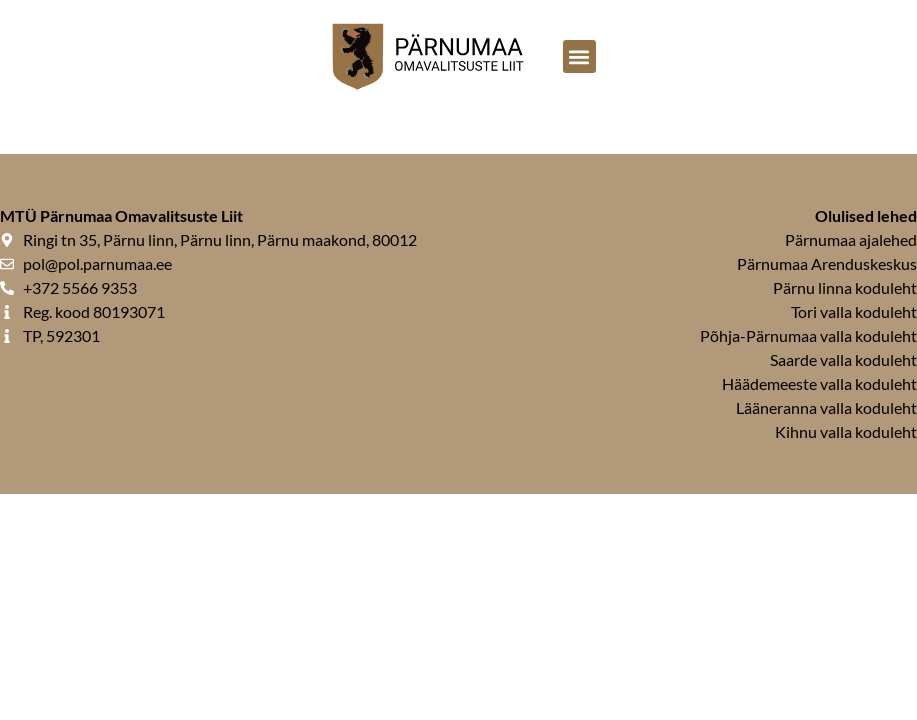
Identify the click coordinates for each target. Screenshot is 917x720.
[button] (579, 56)
